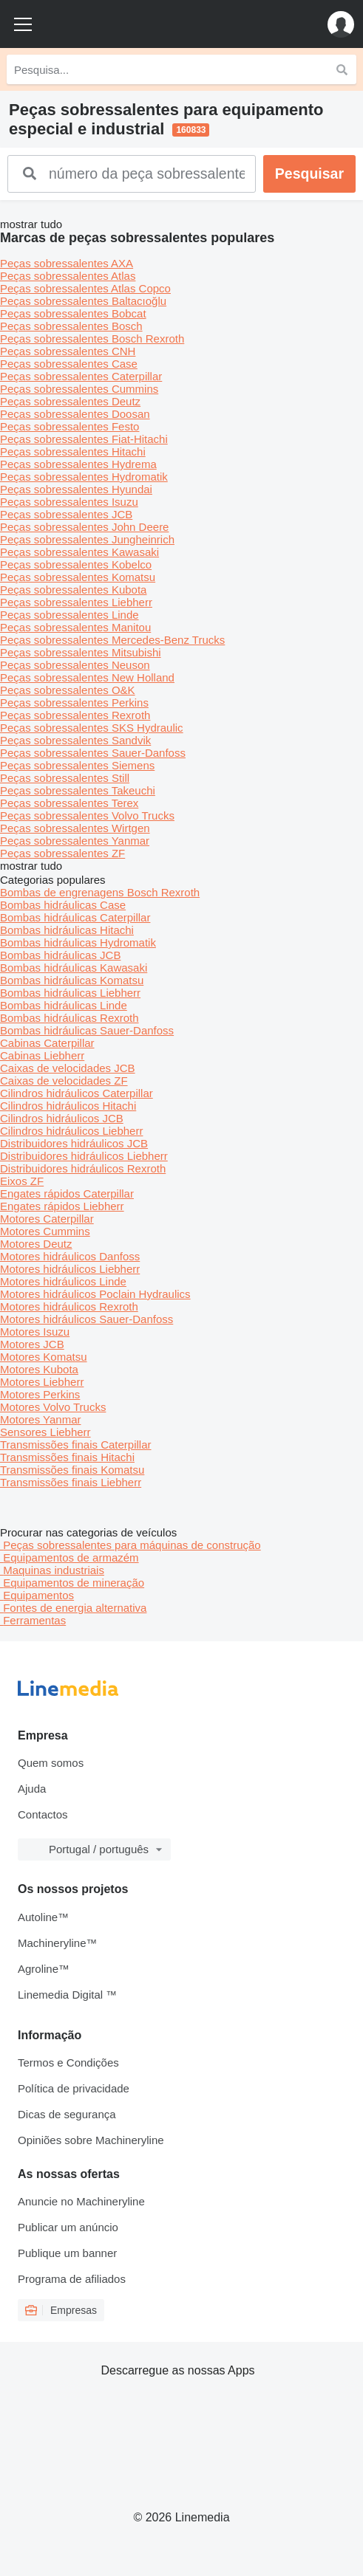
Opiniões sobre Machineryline (91, 2140)
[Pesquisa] (341, 69)
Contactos (43, 1814)
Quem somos (51, 1762)
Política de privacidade (73, 2088)
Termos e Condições (68, 2062)
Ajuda (32, 1788)
